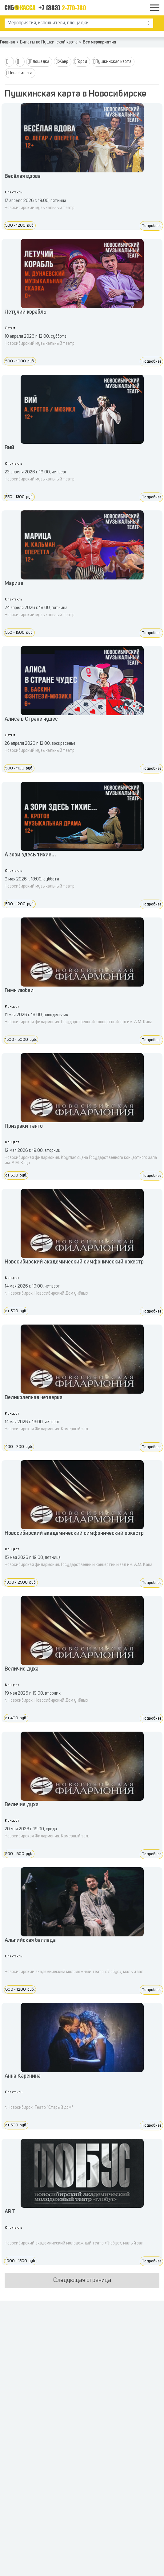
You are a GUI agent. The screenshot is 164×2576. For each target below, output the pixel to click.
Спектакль (13, 192)
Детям (10, 328)
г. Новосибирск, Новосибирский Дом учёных (46, 1293)
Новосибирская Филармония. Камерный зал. (47, 1429)
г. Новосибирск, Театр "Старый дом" (39, 2107)
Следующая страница (82, 2280)
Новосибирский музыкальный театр (39, 208)
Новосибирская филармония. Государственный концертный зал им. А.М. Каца (78, 1022)
